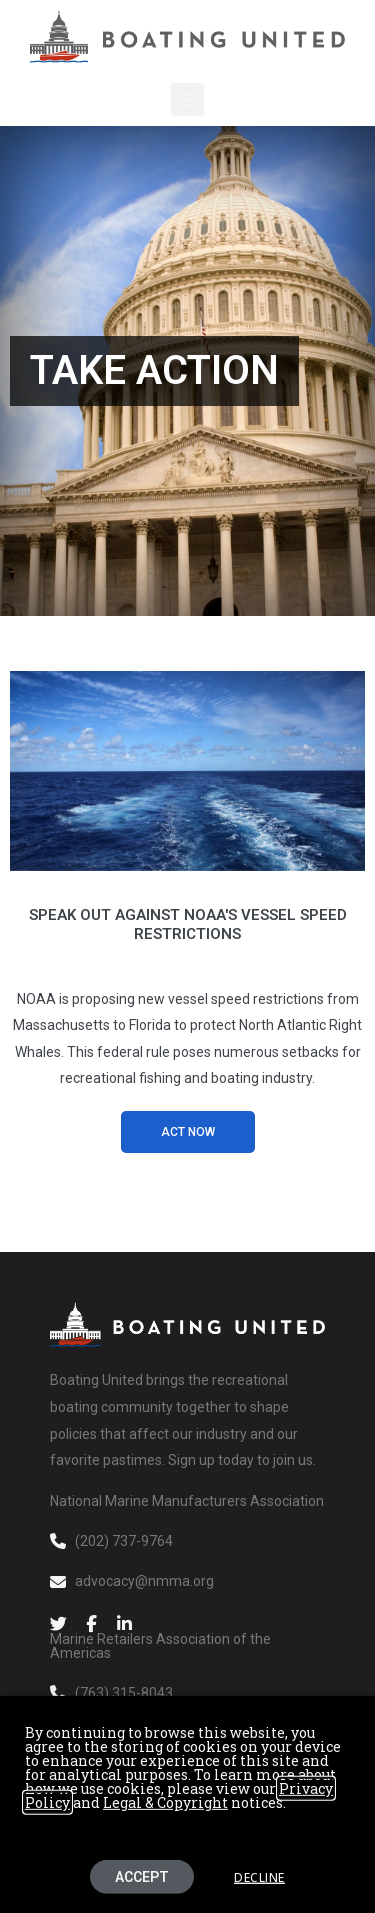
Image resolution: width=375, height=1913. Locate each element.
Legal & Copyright (165, 1816)
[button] (187, 99)
